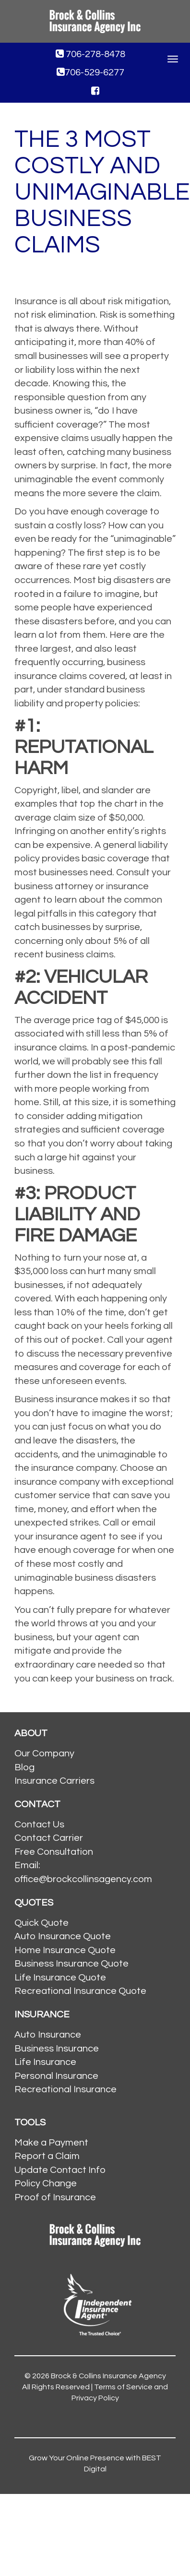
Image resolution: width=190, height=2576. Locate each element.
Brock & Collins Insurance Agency (108, 2376)
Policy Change (45, 2183)
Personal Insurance (56, 2076)
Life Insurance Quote (60, 1977)
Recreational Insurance (65, 2089)
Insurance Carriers (54, 1781)
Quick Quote (41, 1923)
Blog (24, 1767)
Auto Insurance (47, 2034)
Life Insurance (45, 2062)
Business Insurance (56, 2048)
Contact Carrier (48, 1838)
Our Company (44, 1753)
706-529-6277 (90, 72)
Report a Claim (47, 2156)
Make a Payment (51, 2142)
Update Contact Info (60, 2170)
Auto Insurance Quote (62, 1936)
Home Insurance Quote (65, 1950)
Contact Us (39, 1824)
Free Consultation (53, 1852)
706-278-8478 (90, 54)
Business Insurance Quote (71, 1963)
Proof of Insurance (55, 2197)
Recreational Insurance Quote (80, 1991)
